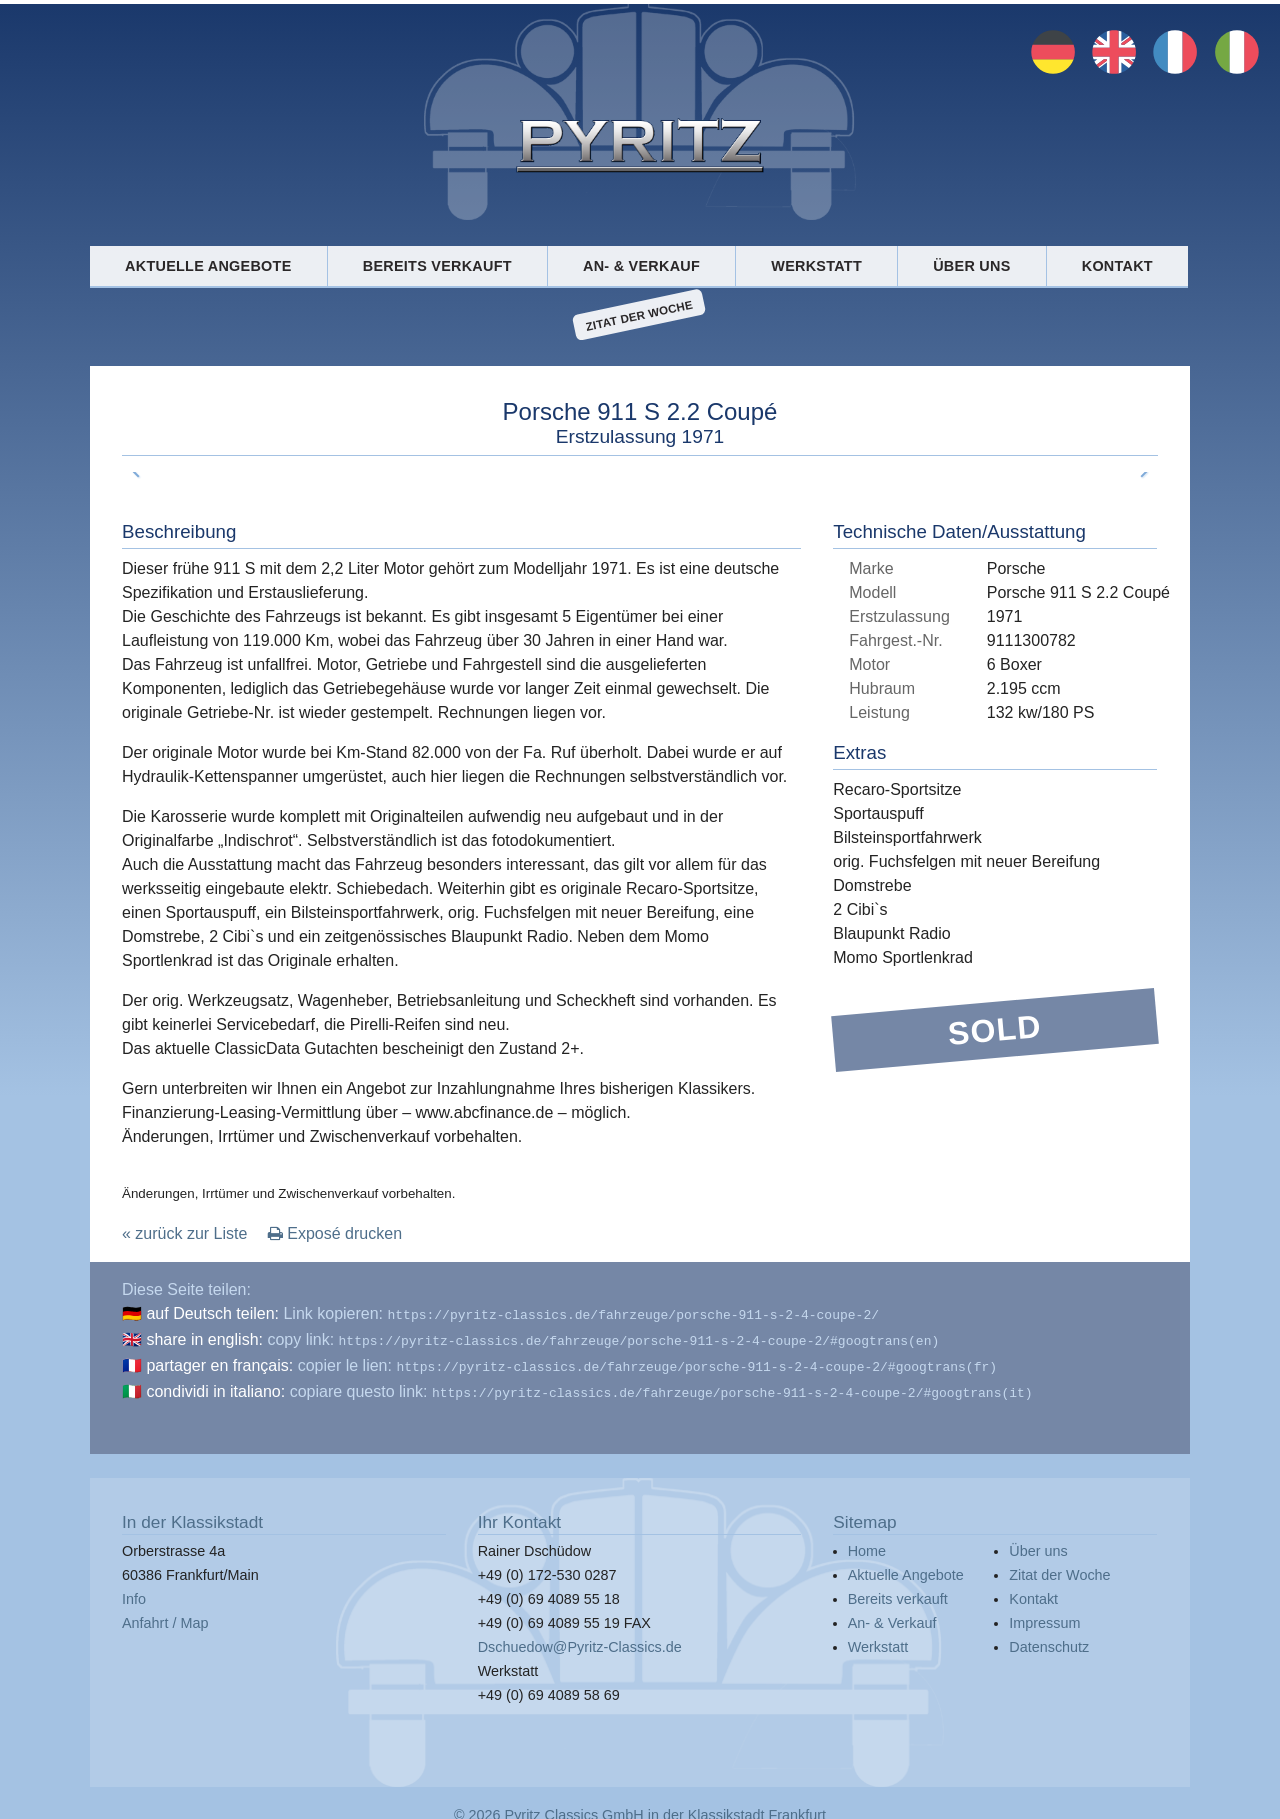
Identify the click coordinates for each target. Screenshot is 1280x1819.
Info (134, 1591)
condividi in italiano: (215, 1385)
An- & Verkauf (641, 266)
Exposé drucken (335, 1233)
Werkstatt (816, 266)
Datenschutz (1049, 1639)
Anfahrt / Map (165, 1615)
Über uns (971, 266)
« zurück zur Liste (184, 1233)
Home (867, 1543)
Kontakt (1117, 266)
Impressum (1044, 1615)
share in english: (204, 1337)
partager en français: (219, 1361)
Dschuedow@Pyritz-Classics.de (580, 1639)
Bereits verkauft (437, 266)
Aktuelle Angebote (208, 266)
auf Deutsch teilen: (212, 1313)
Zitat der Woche (639, 315)
